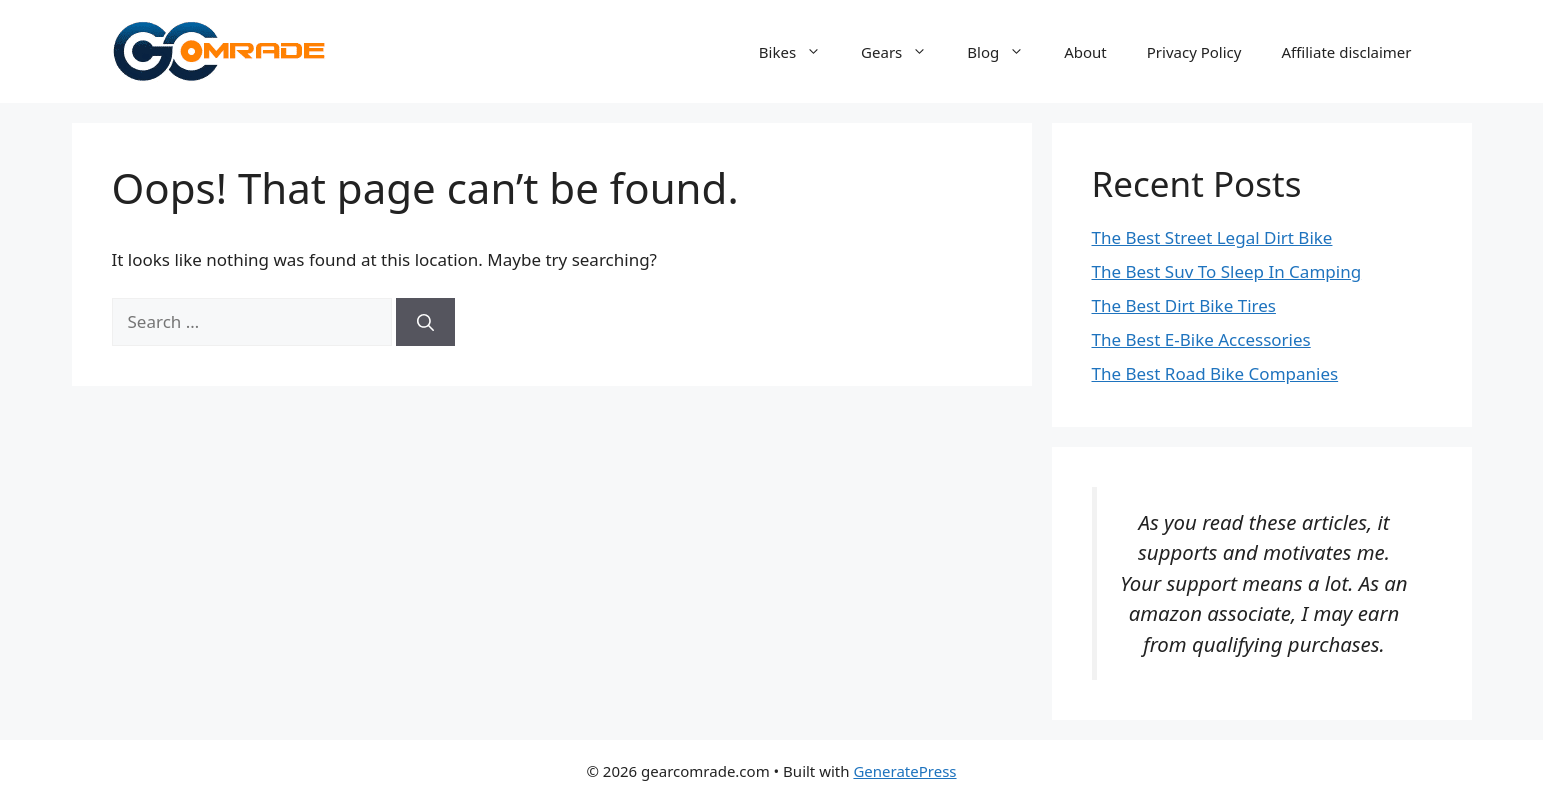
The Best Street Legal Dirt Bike (1212, 237)
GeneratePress (904, 771)
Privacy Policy (1194, 52)
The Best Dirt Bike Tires (1184, 305)
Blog (1005, 52)
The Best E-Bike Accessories (1201, 339)
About (1085, 52)
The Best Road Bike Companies (1215, 373)
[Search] (425, 322)
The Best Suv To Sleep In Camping (1227, 271)
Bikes (800, 52)
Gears (904, 52)
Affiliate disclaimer (1346, 52)
